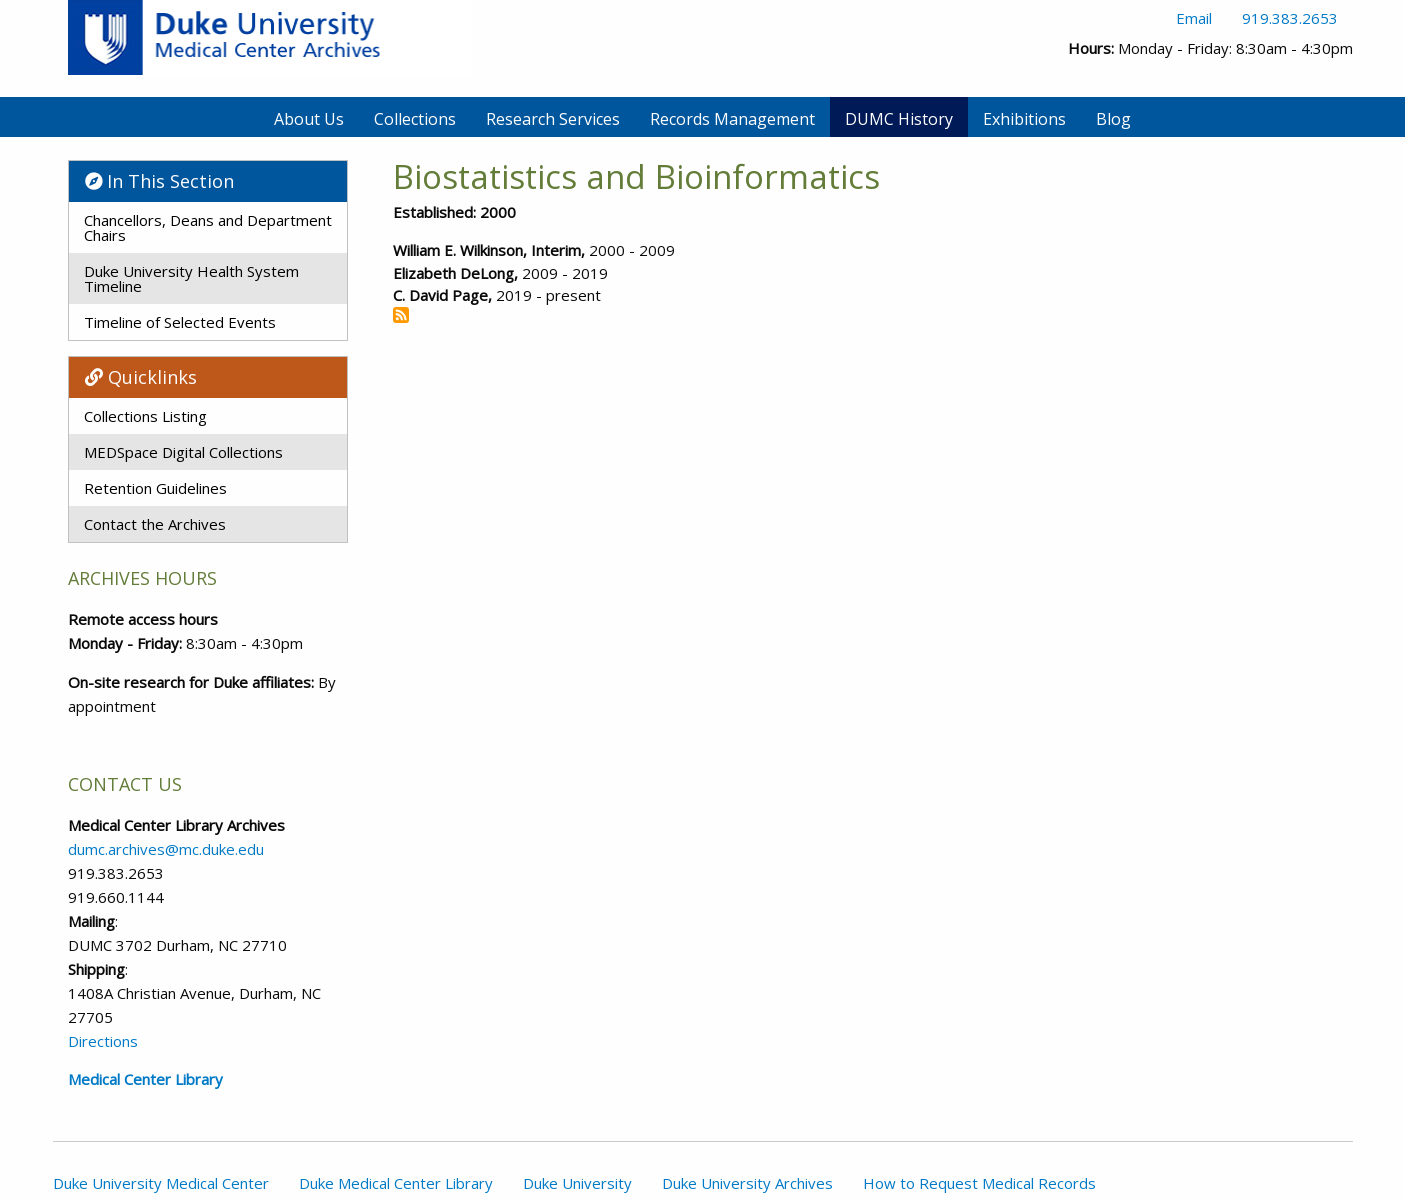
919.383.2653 (1290, 18)
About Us (309, 119)
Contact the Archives (155, 524)
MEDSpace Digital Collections (183, 452)
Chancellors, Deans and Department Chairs (208, 227)
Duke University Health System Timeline (191, 278)
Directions (103, 1041)
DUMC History (899, 119)
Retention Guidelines (155, 488)
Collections (415, 119)
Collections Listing (145, 416)
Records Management (732, 119)
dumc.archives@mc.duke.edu (166, 849)
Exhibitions (1024, 119)
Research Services (553, 119)
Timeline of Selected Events (180, 322)
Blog (1113, 119)
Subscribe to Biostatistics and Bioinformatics (401, 315)
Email (1194, 18)
